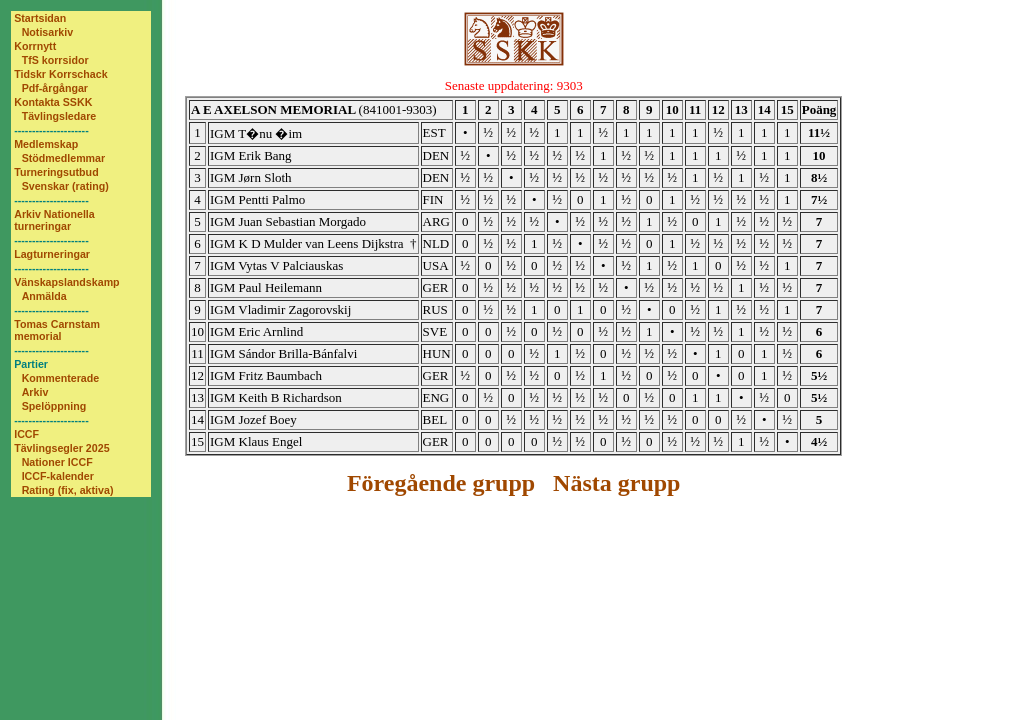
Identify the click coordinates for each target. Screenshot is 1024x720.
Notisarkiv (48, 32)
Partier (31, 364)
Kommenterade (61, 378)
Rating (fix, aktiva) (68, 490)
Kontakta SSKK (53, 102)
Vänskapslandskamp (66, 282)
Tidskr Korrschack (60, 74)
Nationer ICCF (57, 462)
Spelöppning (54, 406)
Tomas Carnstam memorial (57, 330)
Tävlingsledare (59, 116)
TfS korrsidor (55, 60)
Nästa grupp (616, 483)
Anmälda (44, 296)
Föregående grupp (441, 483)
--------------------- (51, 130)
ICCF (26, 434)
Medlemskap (46, 144)
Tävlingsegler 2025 (61, 448)
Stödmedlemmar (64, 158)
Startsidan (40, 18)
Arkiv (35, 392)
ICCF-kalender (58, 476)
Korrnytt (35, 46)
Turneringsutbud (56, 172)
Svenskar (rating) (65, 186)
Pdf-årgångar (55, 88)
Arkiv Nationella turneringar (54, 220)
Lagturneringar (52, 254)
